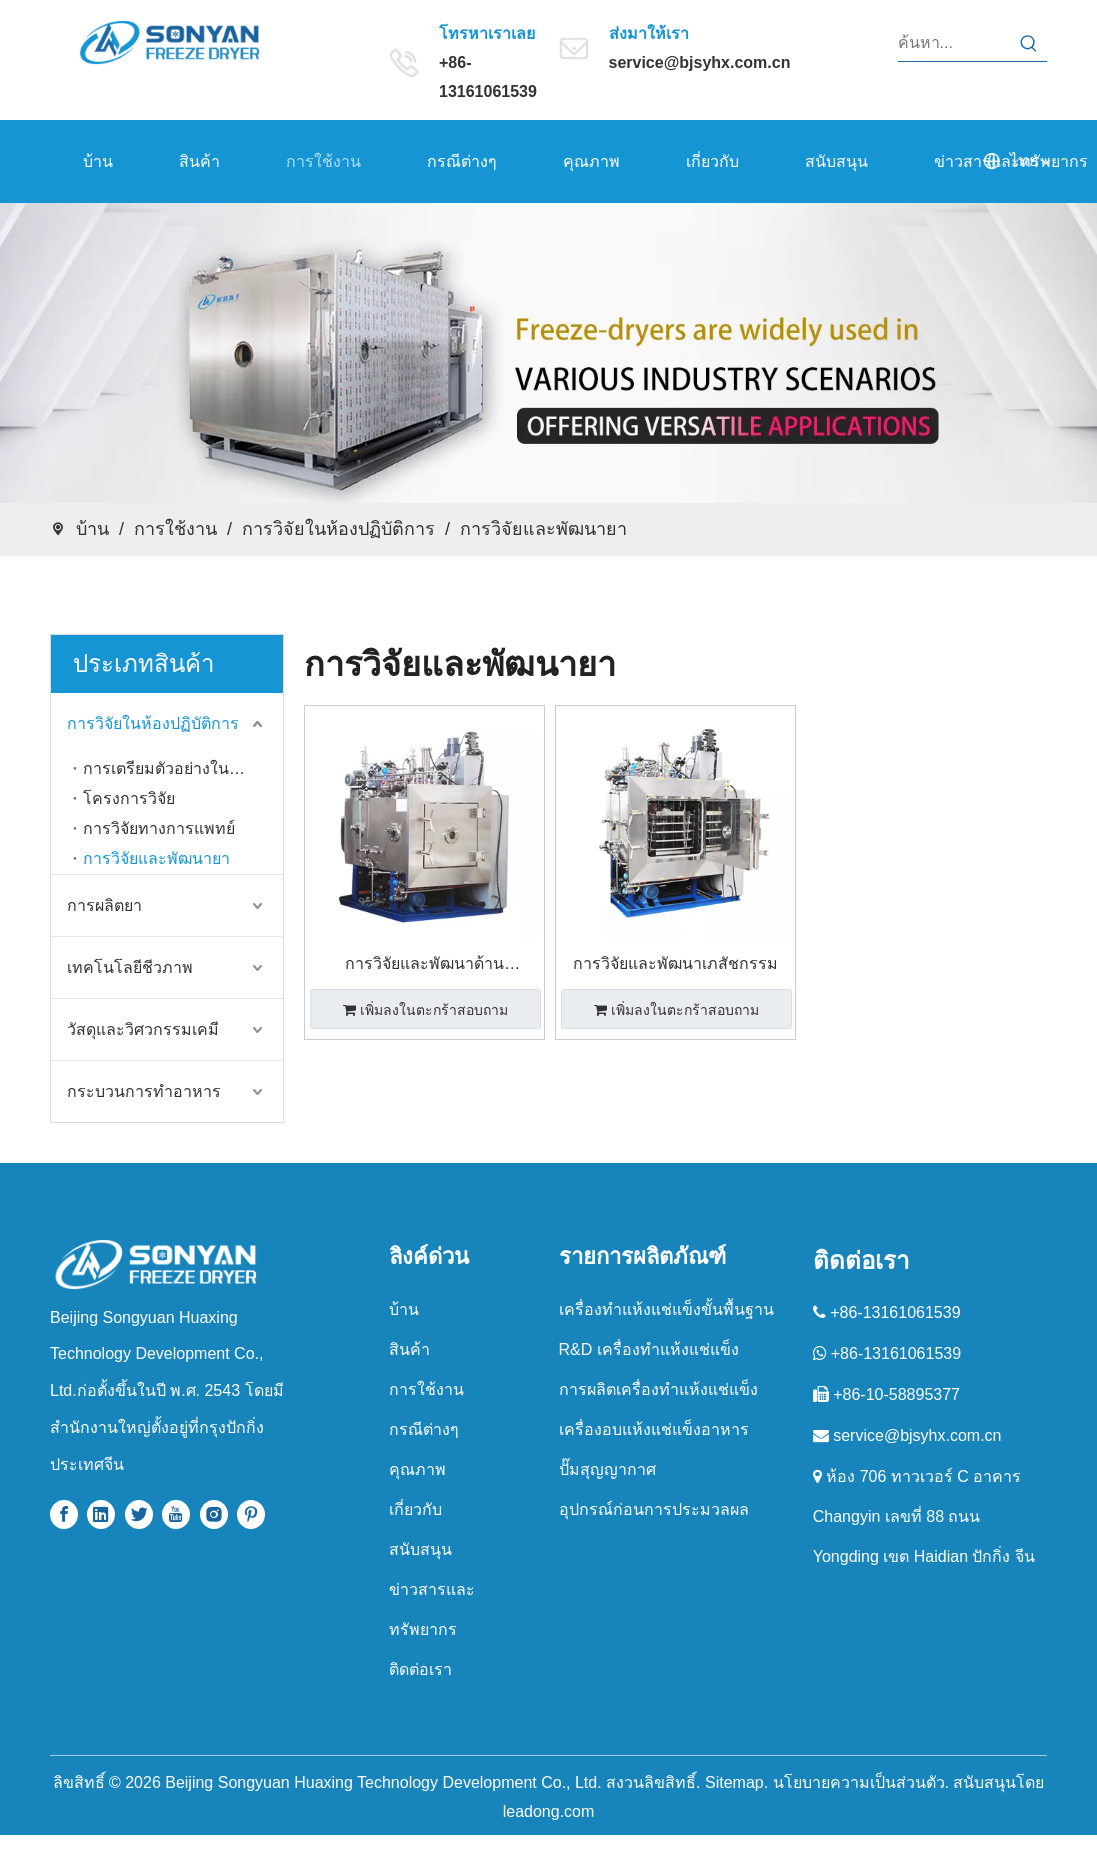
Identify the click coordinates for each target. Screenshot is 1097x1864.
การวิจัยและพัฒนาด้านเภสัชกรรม (424, 967)
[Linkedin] (101, 1514)
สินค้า (409, 1349)
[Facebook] (64, 1514)
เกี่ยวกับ (415, 1509)
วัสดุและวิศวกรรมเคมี (143, 1029)
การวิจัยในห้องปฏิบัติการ (153, 723)
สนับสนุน (420, 1549)
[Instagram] (214, 1514)
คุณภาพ (417, 1469)
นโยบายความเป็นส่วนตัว (859, 1782)
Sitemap (734, 1782)
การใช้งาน (426, 1389)
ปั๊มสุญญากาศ (607, 1469)
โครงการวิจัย (129, 798)
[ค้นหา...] (955, 43)
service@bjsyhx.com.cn (700, 62)
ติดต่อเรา (420, 1669)
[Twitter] (139, 1514)
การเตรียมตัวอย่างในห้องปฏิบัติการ (183, 768)
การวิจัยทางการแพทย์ (159, 828)
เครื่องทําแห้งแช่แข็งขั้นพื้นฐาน (666, 1309)
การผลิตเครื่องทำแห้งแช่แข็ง (658, 1389)
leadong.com (549, 1811)
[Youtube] (176, 1514)
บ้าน (404, 1309)
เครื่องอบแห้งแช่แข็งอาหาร (654, 1429)
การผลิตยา (104, 905)
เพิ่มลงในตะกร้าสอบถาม (425, 1010)
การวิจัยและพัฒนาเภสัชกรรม (675, 963)
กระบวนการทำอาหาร (144, 1091)
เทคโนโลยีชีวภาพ (130, 967)
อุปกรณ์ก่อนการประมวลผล (654, 1509)
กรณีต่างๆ (424, 1429)
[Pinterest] (251, 1514)
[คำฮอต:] (1029, 43)
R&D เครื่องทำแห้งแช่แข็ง (649, 1349)
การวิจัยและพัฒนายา (156, 858)
